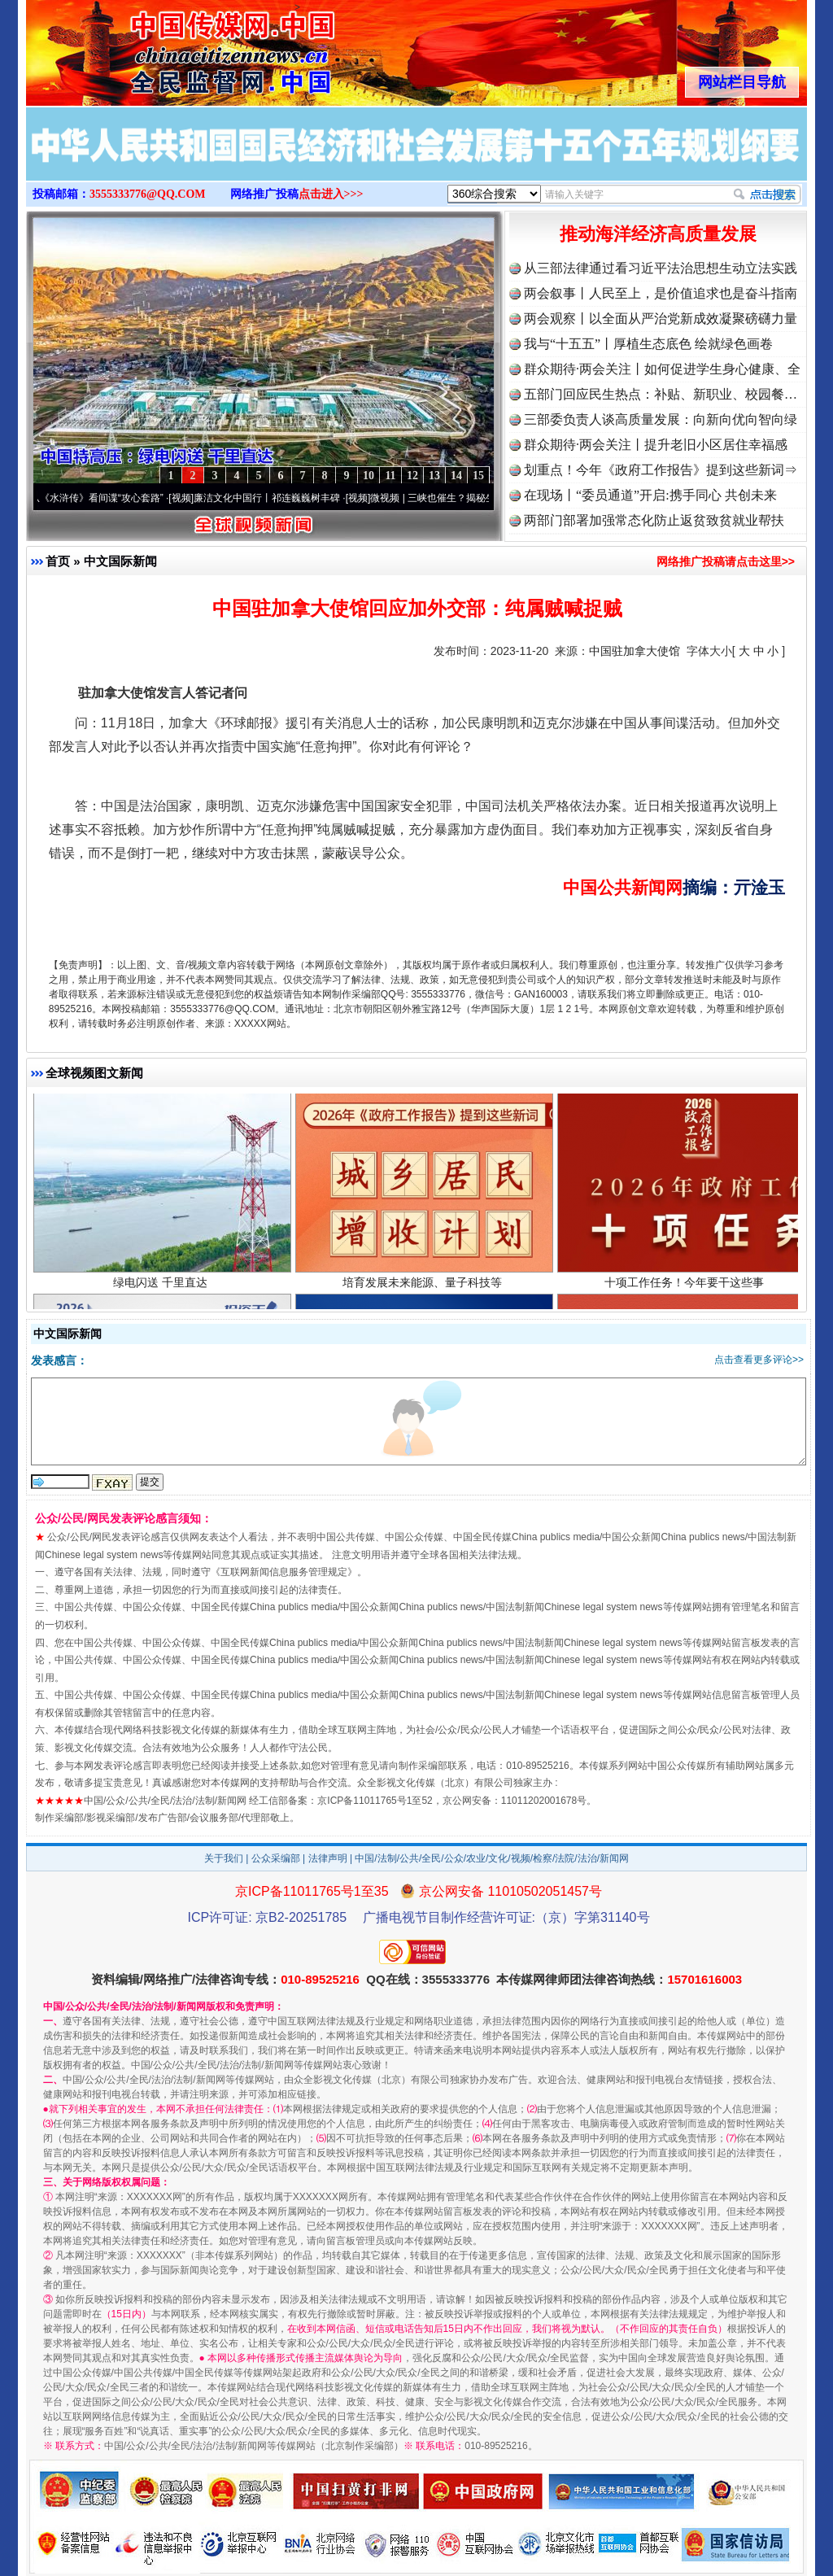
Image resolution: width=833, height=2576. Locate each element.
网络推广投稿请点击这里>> (725, 561)
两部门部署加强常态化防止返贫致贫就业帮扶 (654, 520)
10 (368, 475)
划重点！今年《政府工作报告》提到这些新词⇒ (660, 470)
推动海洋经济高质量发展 (658, 234)
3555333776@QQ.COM (147, 194)
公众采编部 (275, 1858)
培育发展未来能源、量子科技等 (424, 1288)
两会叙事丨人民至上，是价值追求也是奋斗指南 (660, 293)
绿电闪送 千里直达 (162, 1288)
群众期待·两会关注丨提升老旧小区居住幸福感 (655, 445)
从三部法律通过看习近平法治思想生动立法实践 (660, 268)
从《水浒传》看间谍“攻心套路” (106, 498)
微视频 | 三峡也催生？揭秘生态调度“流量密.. (476, 498)
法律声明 (327, 1858)
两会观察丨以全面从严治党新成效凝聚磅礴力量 (660, 318)
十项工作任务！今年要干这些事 (686, 1288)
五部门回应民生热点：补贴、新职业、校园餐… (660, 394)
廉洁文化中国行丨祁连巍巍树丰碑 (276, 498)
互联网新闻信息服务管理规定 (283, 1572)
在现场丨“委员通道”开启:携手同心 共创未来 (650, 495)
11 (390, 475)
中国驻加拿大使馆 (634, 650)
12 (412, 475)
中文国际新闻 (120, 561)
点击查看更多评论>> (759, 1359)
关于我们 (223, 1858)
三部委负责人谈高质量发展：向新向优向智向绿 (660, 419)
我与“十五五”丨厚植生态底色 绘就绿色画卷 (648, 344)
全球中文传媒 (160, 47)
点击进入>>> (331, 194)
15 (478, 475)
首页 (58, 561)
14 (456, 475)
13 (434, 475)
